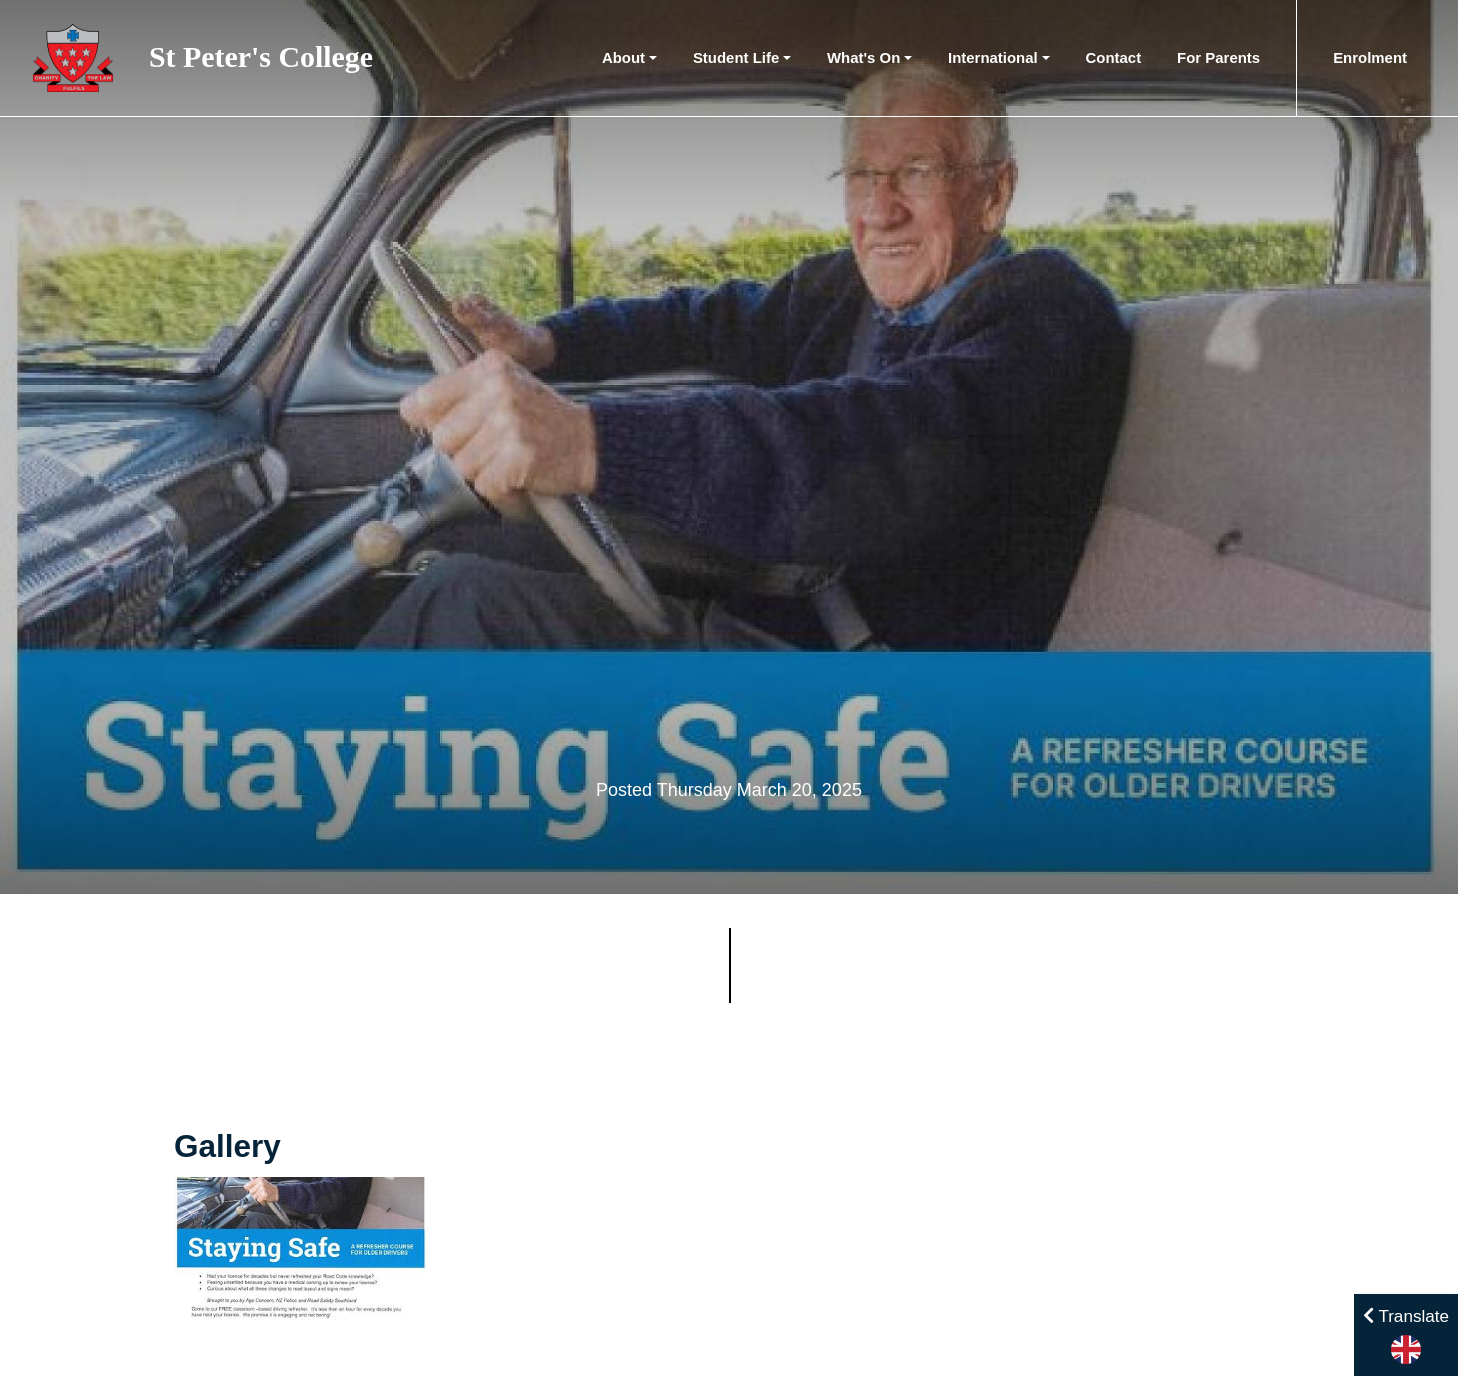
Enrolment (1370, 57)
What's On (863, 57)
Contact (1114, 57)
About (623, 57)
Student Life (736, 57)
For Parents (1218, 57)
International (993, 57)
